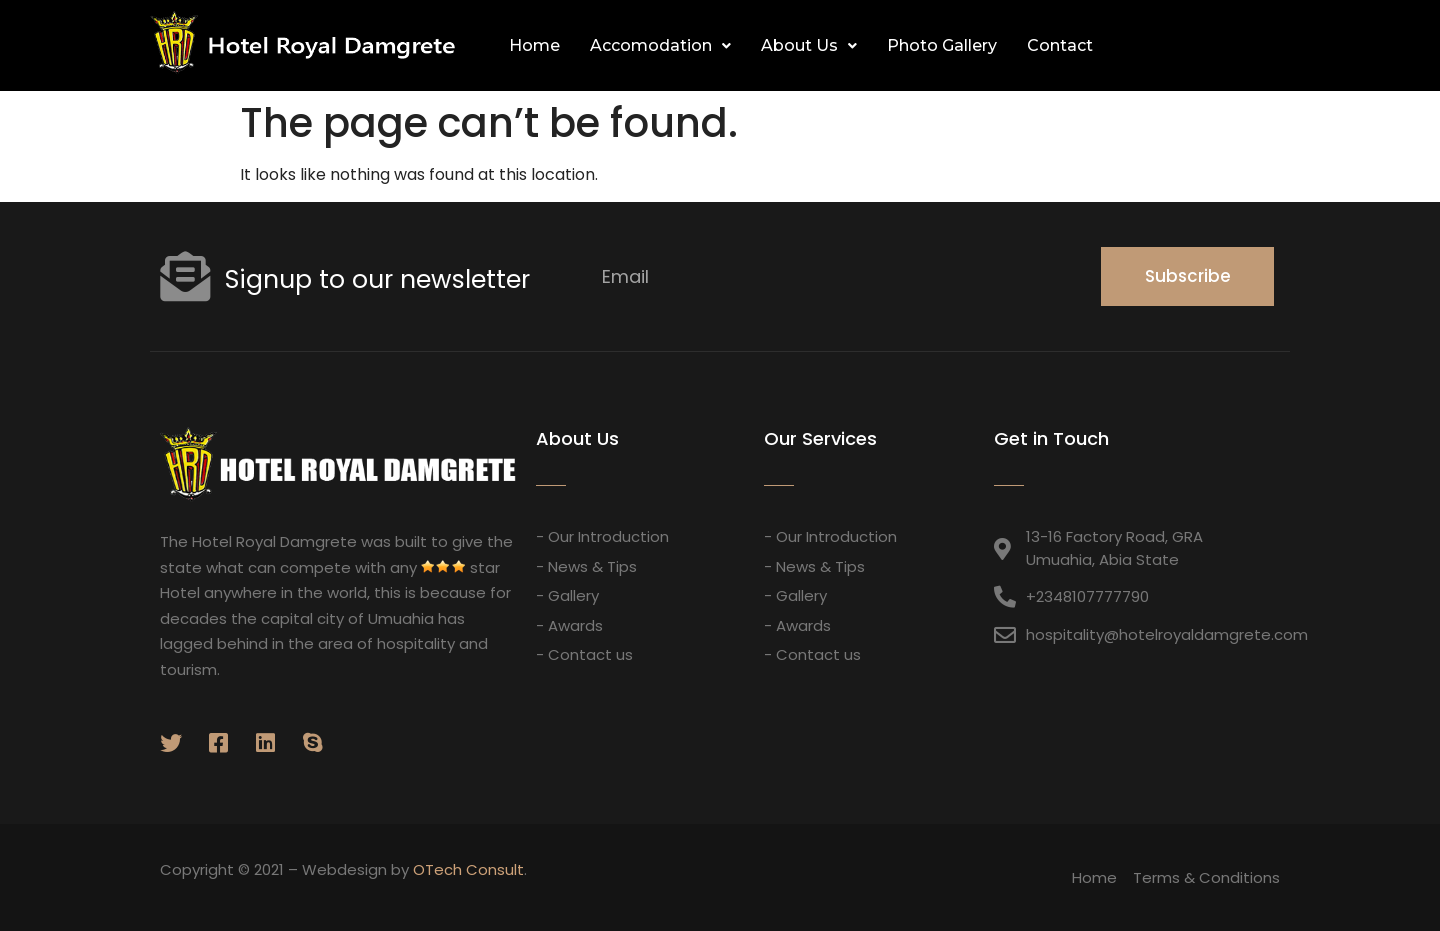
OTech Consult (468, 869)
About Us (809, 45)
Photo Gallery (942, 45)
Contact (1060, 45)
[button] (1269, 46)
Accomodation (660, 45)
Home (534, 45)
